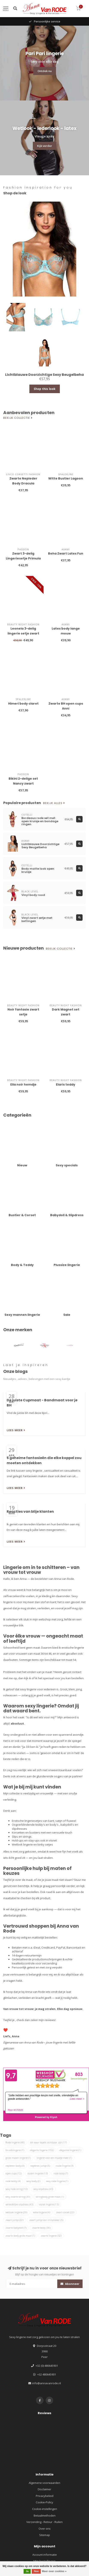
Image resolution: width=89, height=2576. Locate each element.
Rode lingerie (15, 2142)
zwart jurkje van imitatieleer (46, 2220)
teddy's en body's (47, 1825)
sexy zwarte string (18, 2196)
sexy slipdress (43, 2189)
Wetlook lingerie (22, 1844)
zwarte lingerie (51, 2235)
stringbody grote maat (50, 2196)
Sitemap (44, 2483)
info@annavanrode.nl (46, 2383)
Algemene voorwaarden (44, 2431)
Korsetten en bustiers (26, 1832)
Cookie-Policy (44, 2451)
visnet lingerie (49, 2204)
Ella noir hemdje (23, 1084)
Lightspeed (72, 2551)
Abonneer (69, 2284)
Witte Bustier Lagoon (65, 478)
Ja (27, 2571)
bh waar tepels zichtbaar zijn (48, 2142)
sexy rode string (17, 2189)
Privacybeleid (44, 2444)
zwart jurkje (15, 2220)
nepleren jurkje (40, 2165)
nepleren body (15, 2165)
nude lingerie (64, 2165)
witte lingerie (41, 2212)
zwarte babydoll (16, 2227)
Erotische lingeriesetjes (27, 1821)
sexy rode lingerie (57, 2181)
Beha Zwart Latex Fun (65, 553)
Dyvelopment (58, 2556)
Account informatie (44, 2503)
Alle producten (44, 2529)
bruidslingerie (15, 2150)
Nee (36, 2571)
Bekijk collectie (18, 417)
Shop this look (45, 389)
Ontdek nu (45, 71)
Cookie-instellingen (44, 2457)
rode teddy (13, 2181)
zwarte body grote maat (20, 2235)
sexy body (33, 2181)
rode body (61, 2173)
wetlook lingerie (16, 2212)
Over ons (45, 2477)
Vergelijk (44, 2522)
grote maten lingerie (18, 2157)
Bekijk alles (54, 803)
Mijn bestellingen (44, 2509)
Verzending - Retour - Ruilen (44, 2470)
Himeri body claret (23, 703)
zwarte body (41, 2227)
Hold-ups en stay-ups (26, 1840)
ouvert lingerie (37, 2173)
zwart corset (65, 2212)
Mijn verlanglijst (45, 2516)
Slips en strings (22, 1836)
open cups (14, 2173)
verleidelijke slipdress (19, 2204)
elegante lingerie (42, 2150)
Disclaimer (44, 2438)
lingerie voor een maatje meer (54, 2157)
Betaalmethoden (45, 2464)
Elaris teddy (65, 1084)
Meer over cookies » (54, 2571)
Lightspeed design (34, 2556)
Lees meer (16, 1430)
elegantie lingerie (70, 2150)
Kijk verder (44, 146)
